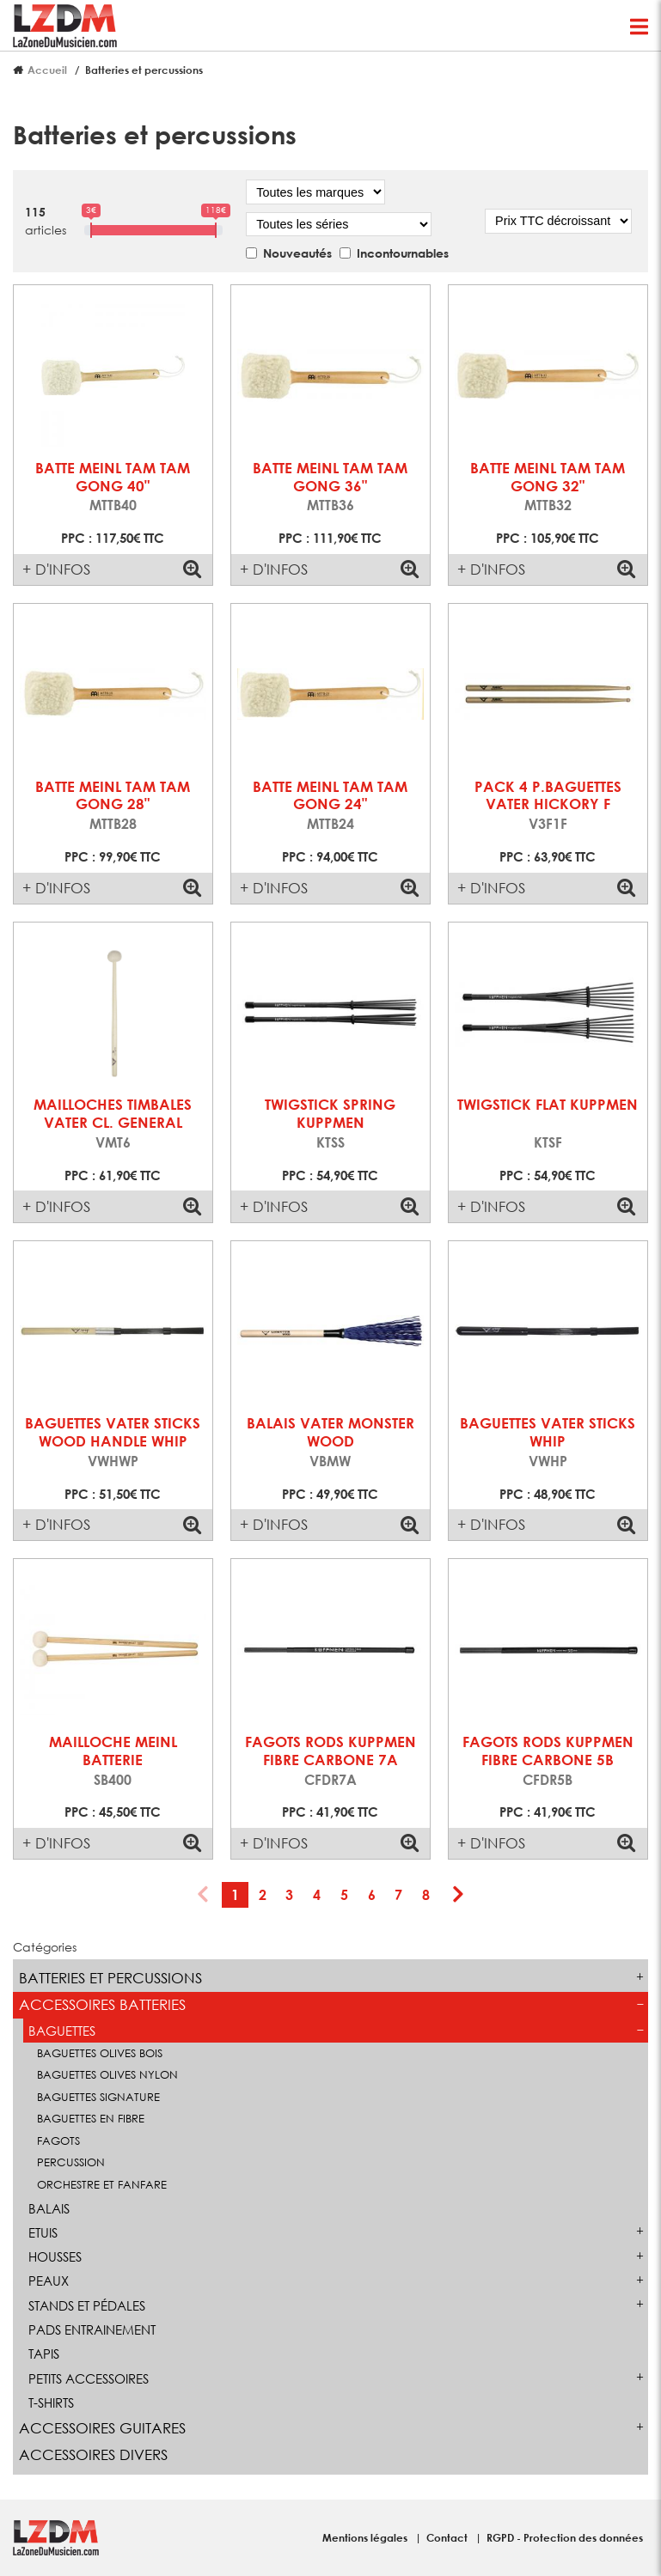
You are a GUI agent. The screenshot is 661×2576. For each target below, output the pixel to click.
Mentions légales (366, 2537)
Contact (448, 2537)
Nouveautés (297, 253)
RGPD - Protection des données (565, 2537)
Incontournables (403, 253)
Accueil (47, 69)
